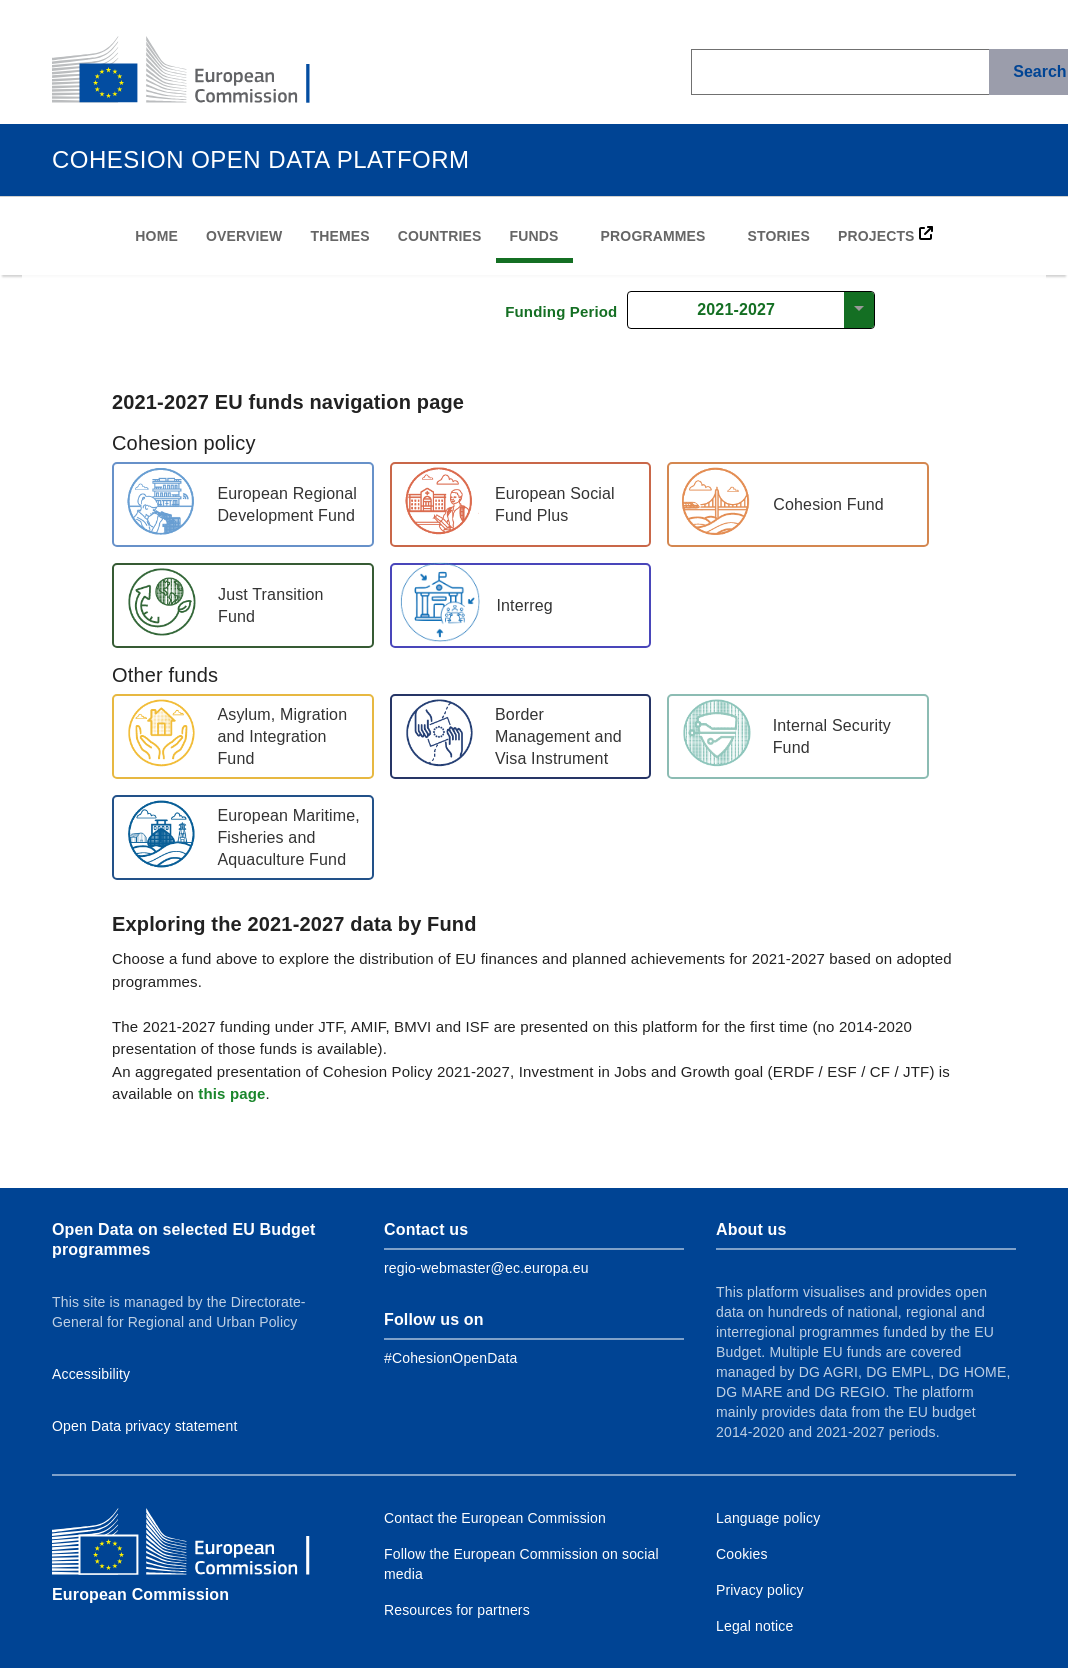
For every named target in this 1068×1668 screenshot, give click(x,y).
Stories (779, 236)
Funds (534, 236)
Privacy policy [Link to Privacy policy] (760, 1590)
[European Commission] (197, 72)
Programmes (653, 236)
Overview (244, 236)
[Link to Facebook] (450, 1358)
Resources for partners (457, 1610)
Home (156, 236)
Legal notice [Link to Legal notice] (754, 1626)
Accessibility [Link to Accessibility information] (91, 1374)
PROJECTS (885, 234)
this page (231, 1093)
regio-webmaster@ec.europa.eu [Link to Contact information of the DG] (486, 1268)
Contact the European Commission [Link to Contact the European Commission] (495, 1518)
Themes (339, 236)
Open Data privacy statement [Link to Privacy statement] (145, 1426)
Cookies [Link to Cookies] (742, 1554)
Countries (440, 236)
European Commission (140, 1594)
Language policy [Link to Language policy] (768, 1518)
